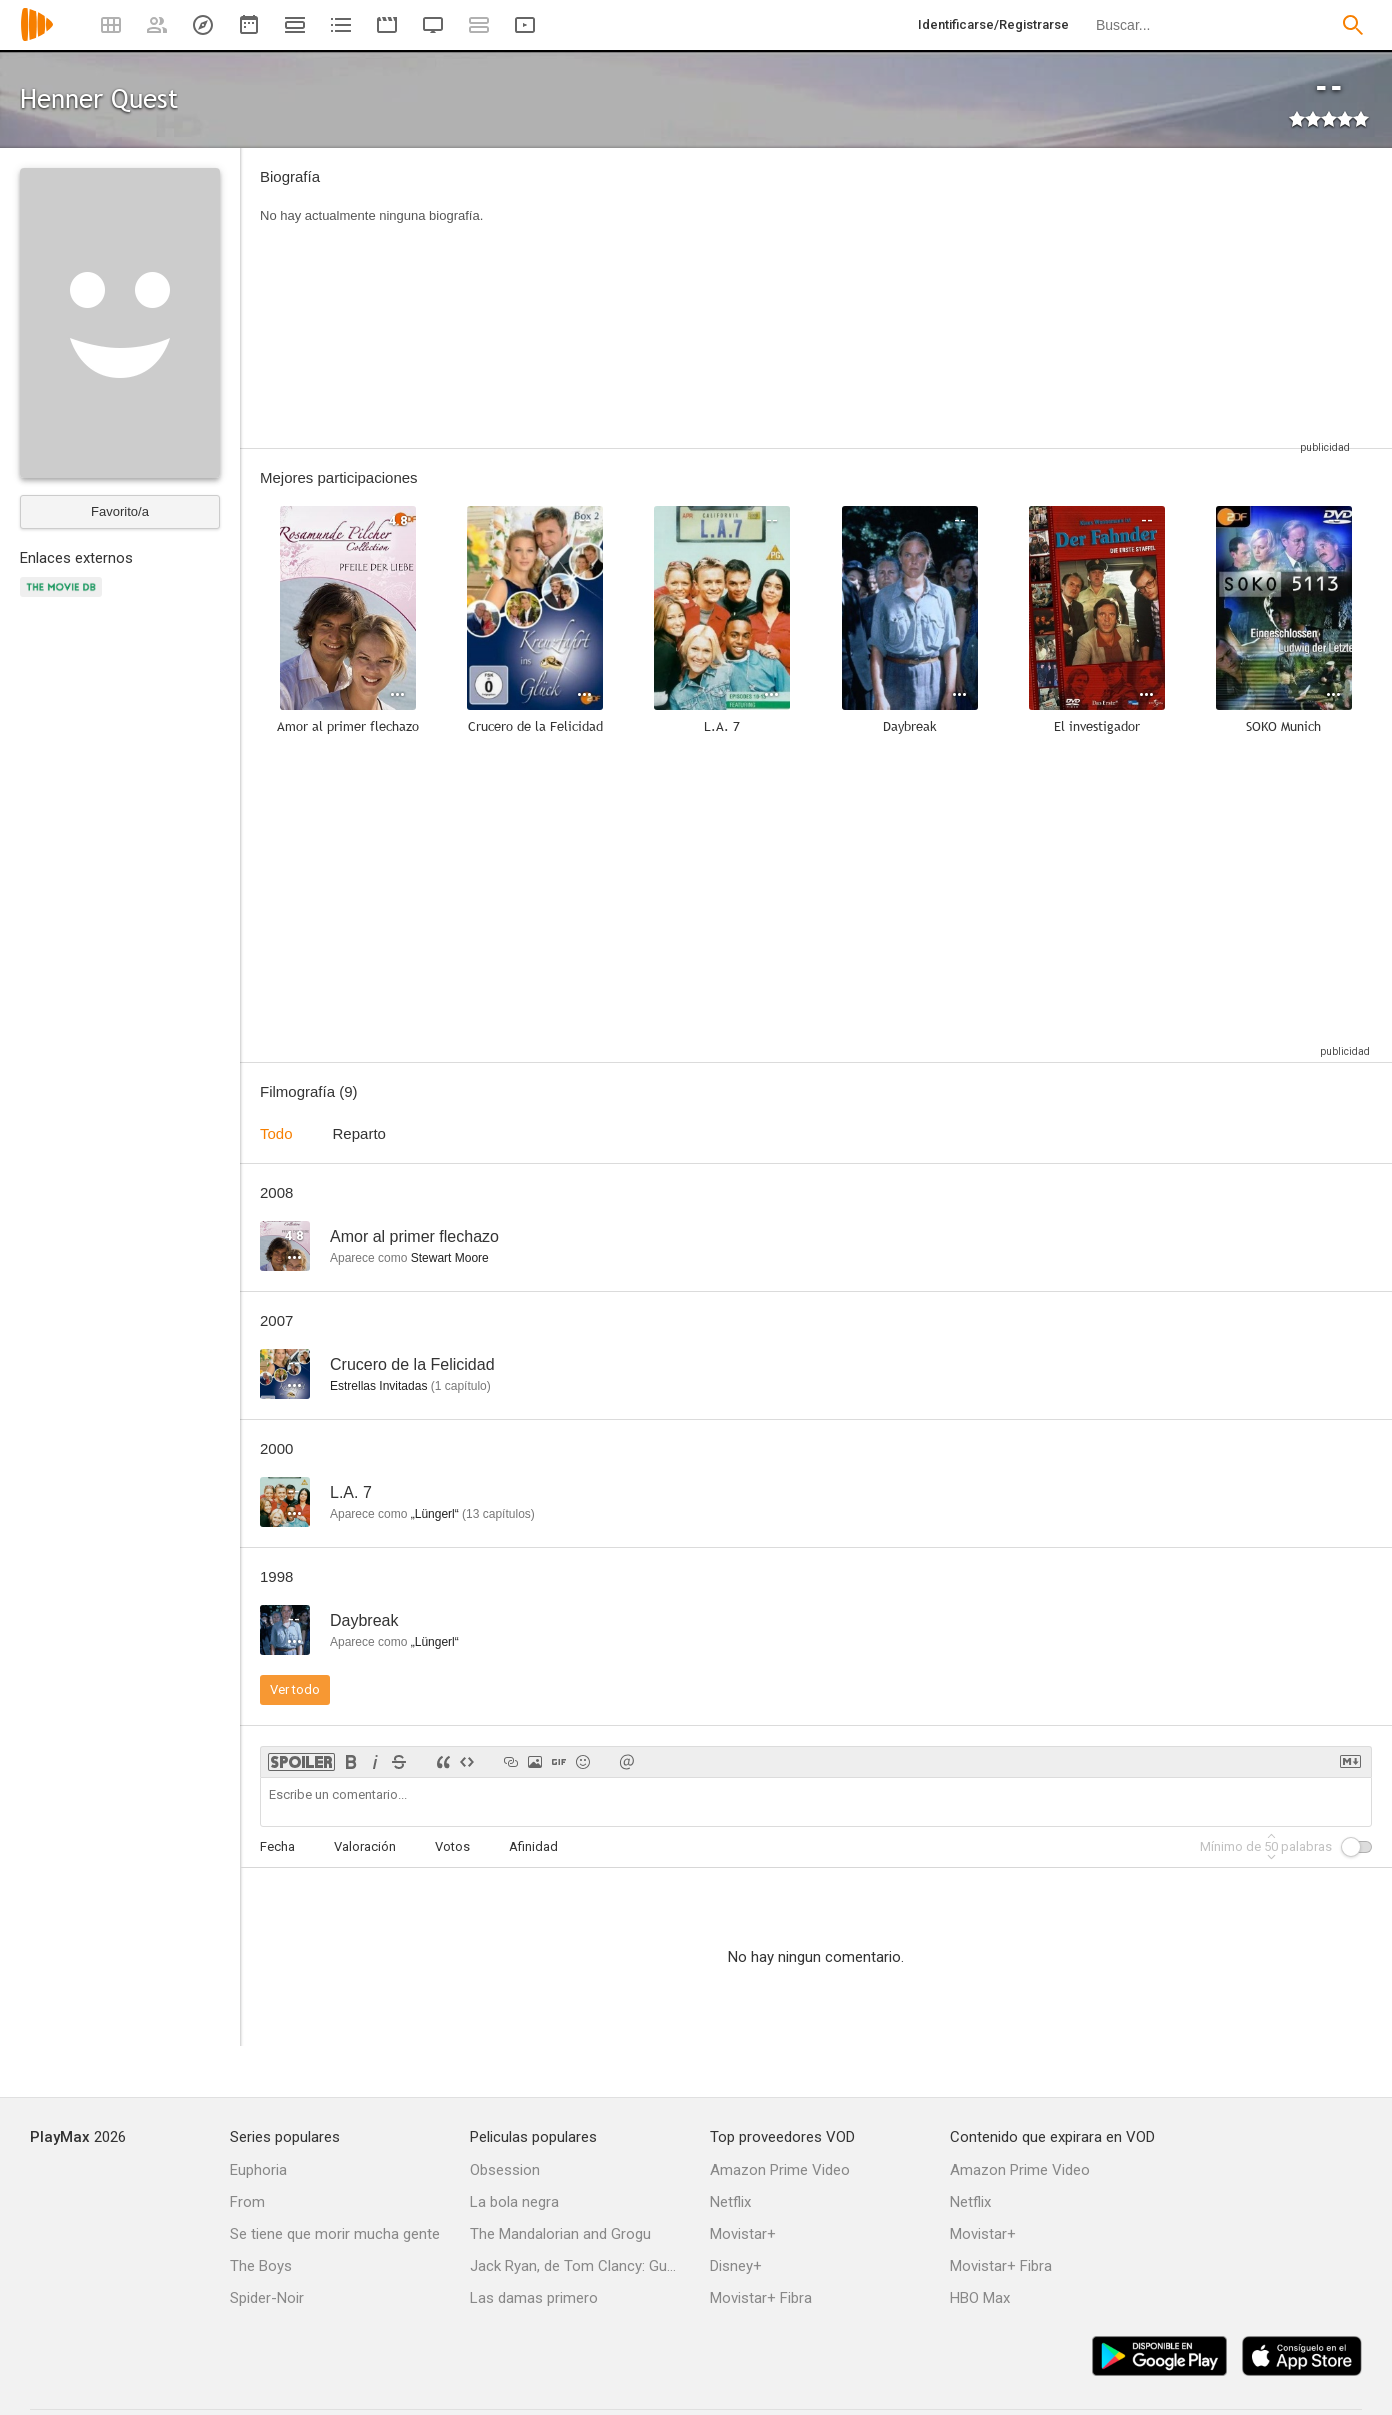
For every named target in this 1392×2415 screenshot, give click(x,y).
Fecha (277, 1846)
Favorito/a (120, 511)
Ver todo (295, 1689)
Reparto (359, 1133)
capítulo (461, 1386)
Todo (276, 1133)
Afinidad (533, 1846)
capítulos (498, 1514)
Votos (452, 1846)
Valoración (365, 1846)
